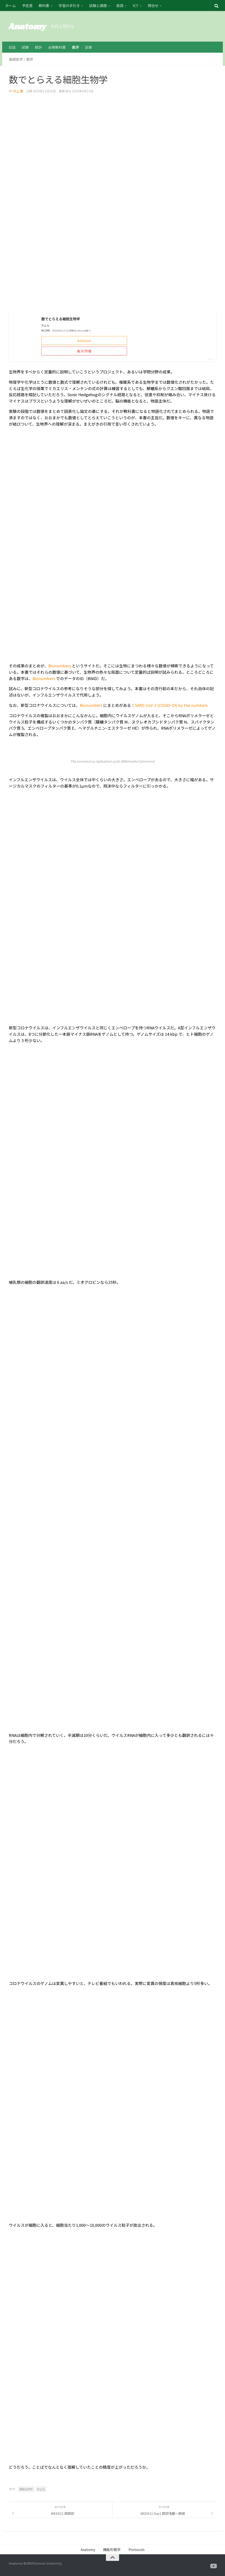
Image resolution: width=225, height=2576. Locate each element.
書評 (75, 47)
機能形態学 (112, 2549)
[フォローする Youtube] (213, 2566)
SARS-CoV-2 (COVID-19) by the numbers (171, 705)
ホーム (10, 5)
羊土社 (41, 2489)
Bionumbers (59, 665)
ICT (135, 5)
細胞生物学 (26, 2489)
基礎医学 (16, 59)
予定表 (27, 5)
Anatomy (27, 26)
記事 (88, 47)
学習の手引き (69, 5)
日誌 (12, 47)
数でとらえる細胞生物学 (60, 318)
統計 (38, 47)
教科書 (44, 5)
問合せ (153, 5)
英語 (119, 5)
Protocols (137, 2549)
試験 (25, 47)
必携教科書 (57, 47)
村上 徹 (18, 91)
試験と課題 (98, 5)
